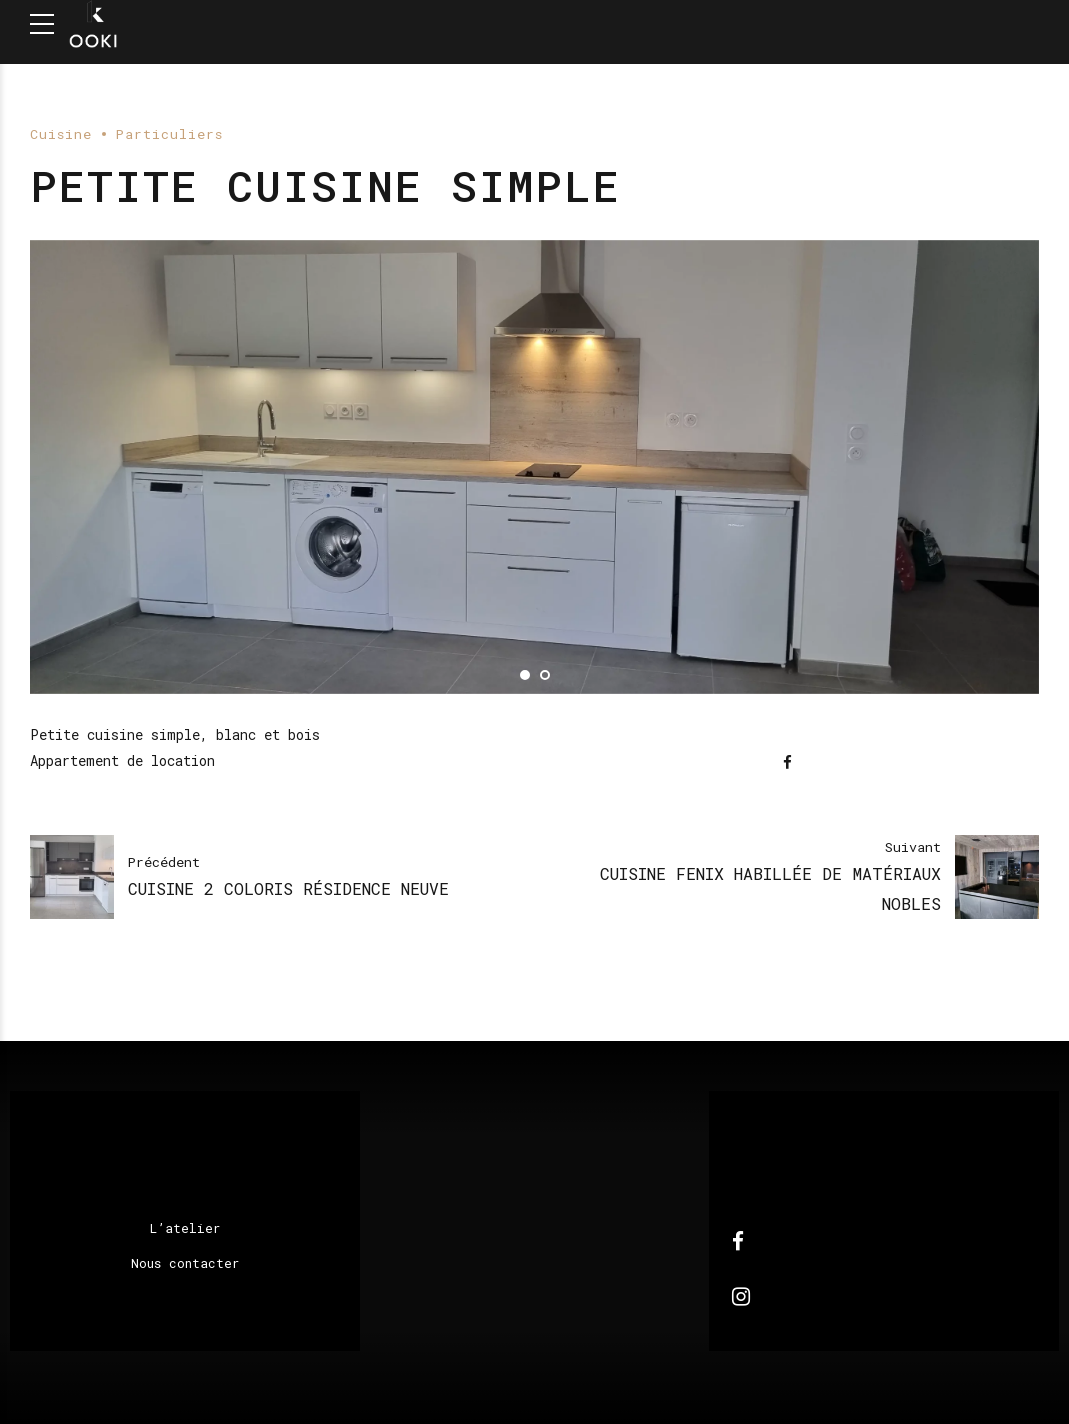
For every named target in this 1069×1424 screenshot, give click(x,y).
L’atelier (185, 1228)
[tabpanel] (534, 467)
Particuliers (169, 134)
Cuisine (61, 134)
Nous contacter (185, 1263)
